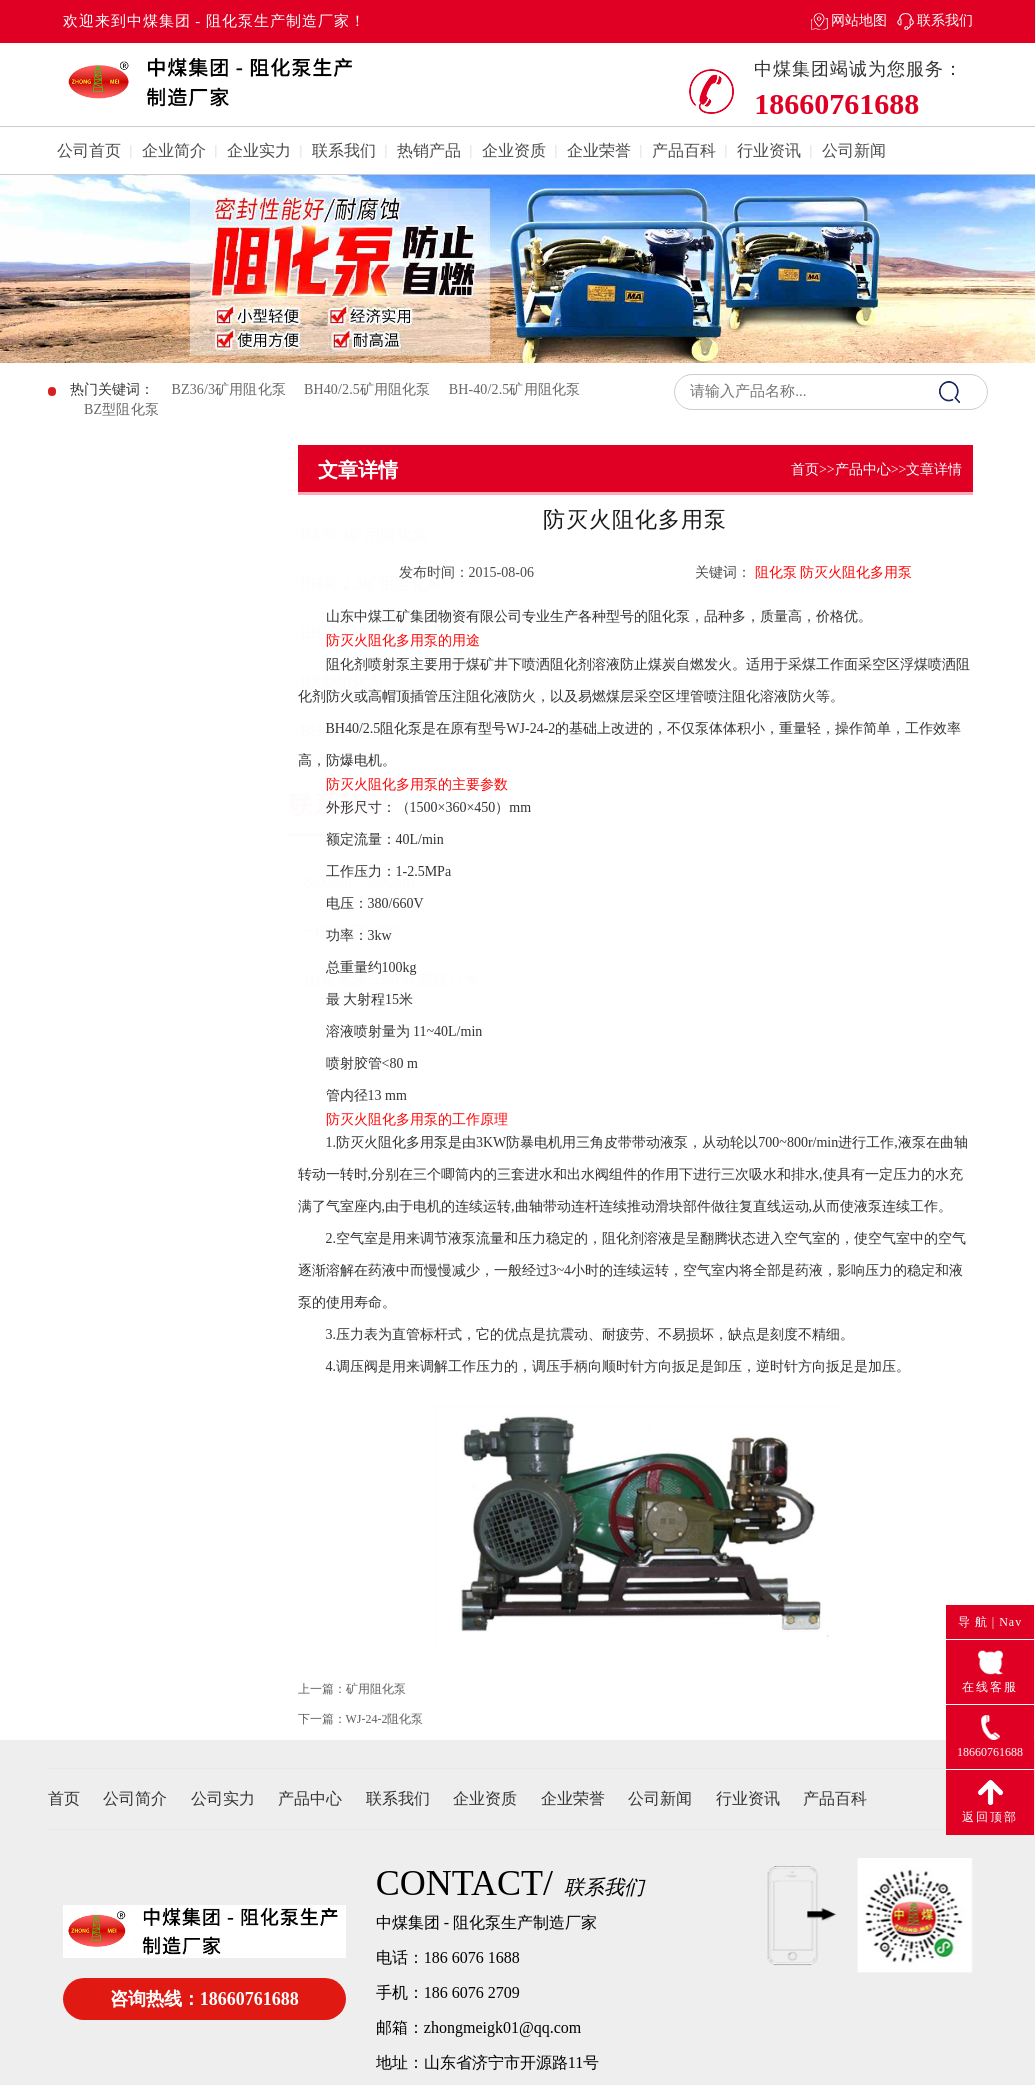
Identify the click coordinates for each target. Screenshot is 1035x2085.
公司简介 (135, 1798)
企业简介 (174, 150)
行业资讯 (769, 150)
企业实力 (259, 150)
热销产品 (429, 150)
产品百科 (684, 150)
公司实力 (223, 1798)
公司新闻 (854, 150)
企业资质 (514, 150)
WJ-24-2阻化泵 (385, 1733)
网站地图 (859, 20)
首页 (805, 469)
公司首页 (89, 150)
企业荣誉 (599, 150)
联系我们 (945, 20)
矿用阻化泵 (376, 1703)
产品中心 (863, 469)
